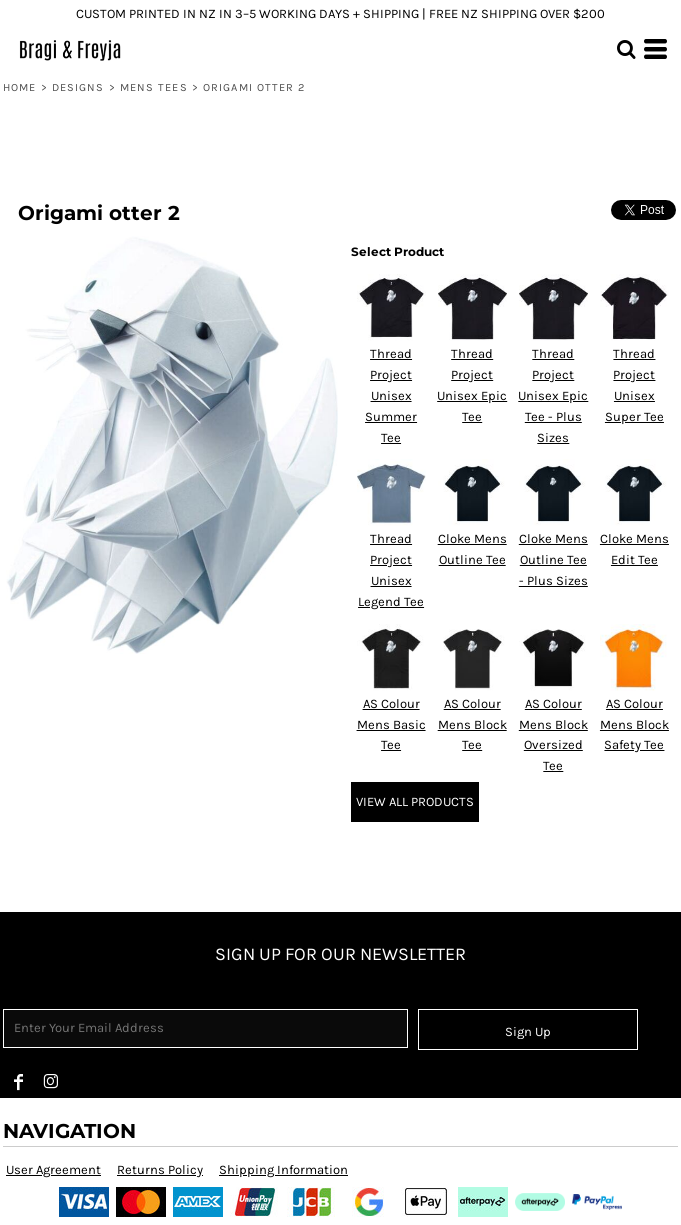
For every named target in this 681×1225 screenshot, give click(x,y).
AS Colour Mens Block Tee (472, 724)
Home (19, 87)
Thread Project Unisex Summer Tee (391, 395)
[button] (626, 49)
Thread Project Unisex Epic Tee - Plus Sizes (553, 395)
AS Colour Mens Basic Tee (391, 724)
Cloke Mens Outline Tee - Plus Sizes (553, 559)
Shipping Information (283, 1169)
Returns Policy (160, 1169)
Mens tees (154, 87)
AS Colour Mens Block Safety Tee (634, 724)
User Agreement (53, 1169)
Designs (78, 87)
